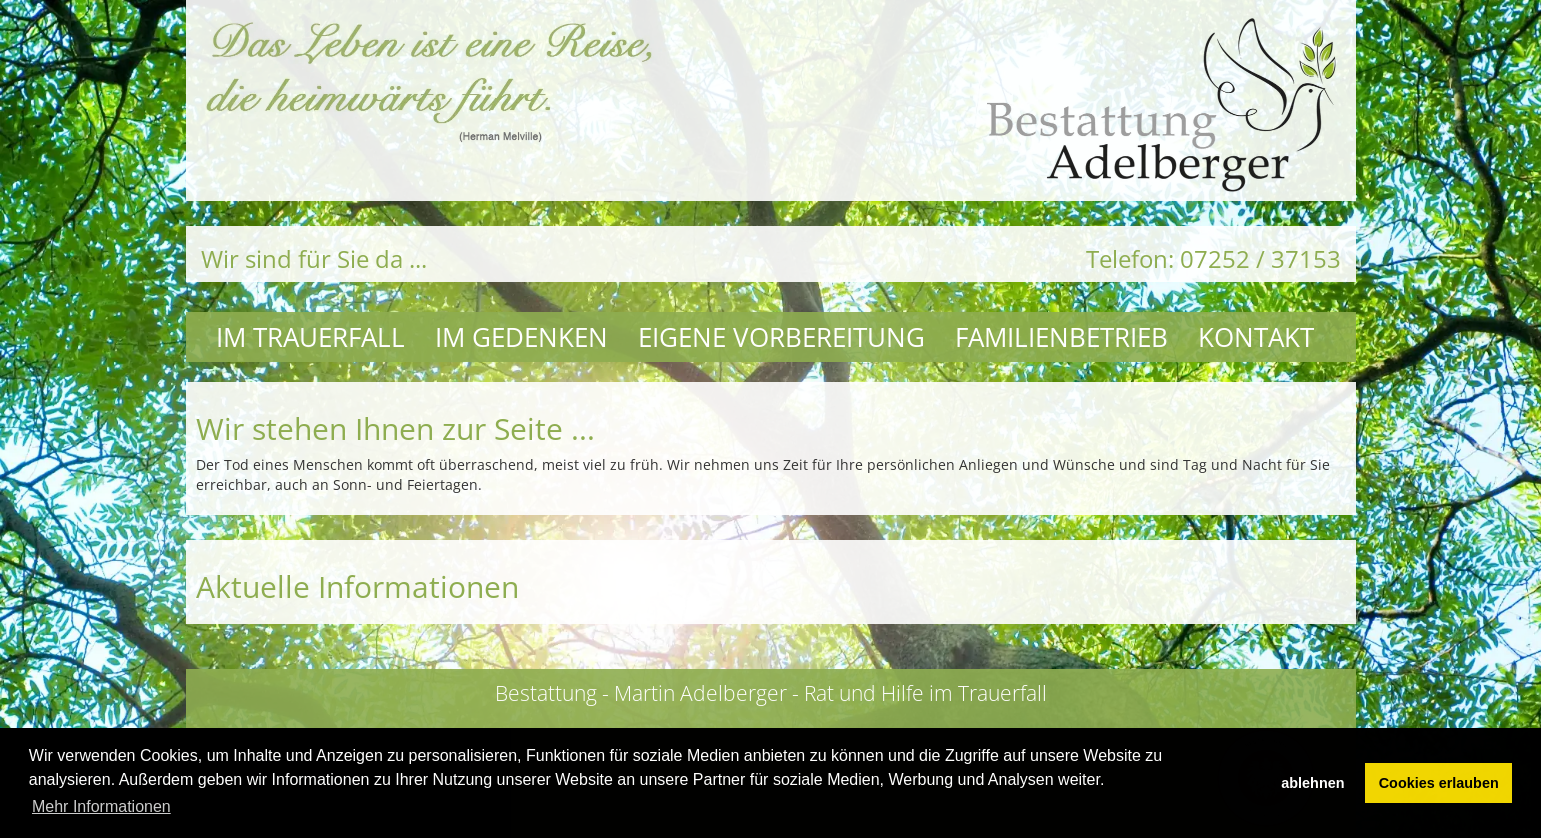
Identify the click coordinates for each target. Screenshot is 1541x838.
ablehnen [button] (1312, 783)
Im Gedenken (521, 337)
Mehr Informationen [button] (101, 806)
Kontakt (1256, 337)
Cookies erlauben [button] (1439, 783)
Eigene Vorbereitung (781, 337)
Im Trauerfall (310, 337)
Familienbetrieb (1061, 337)
